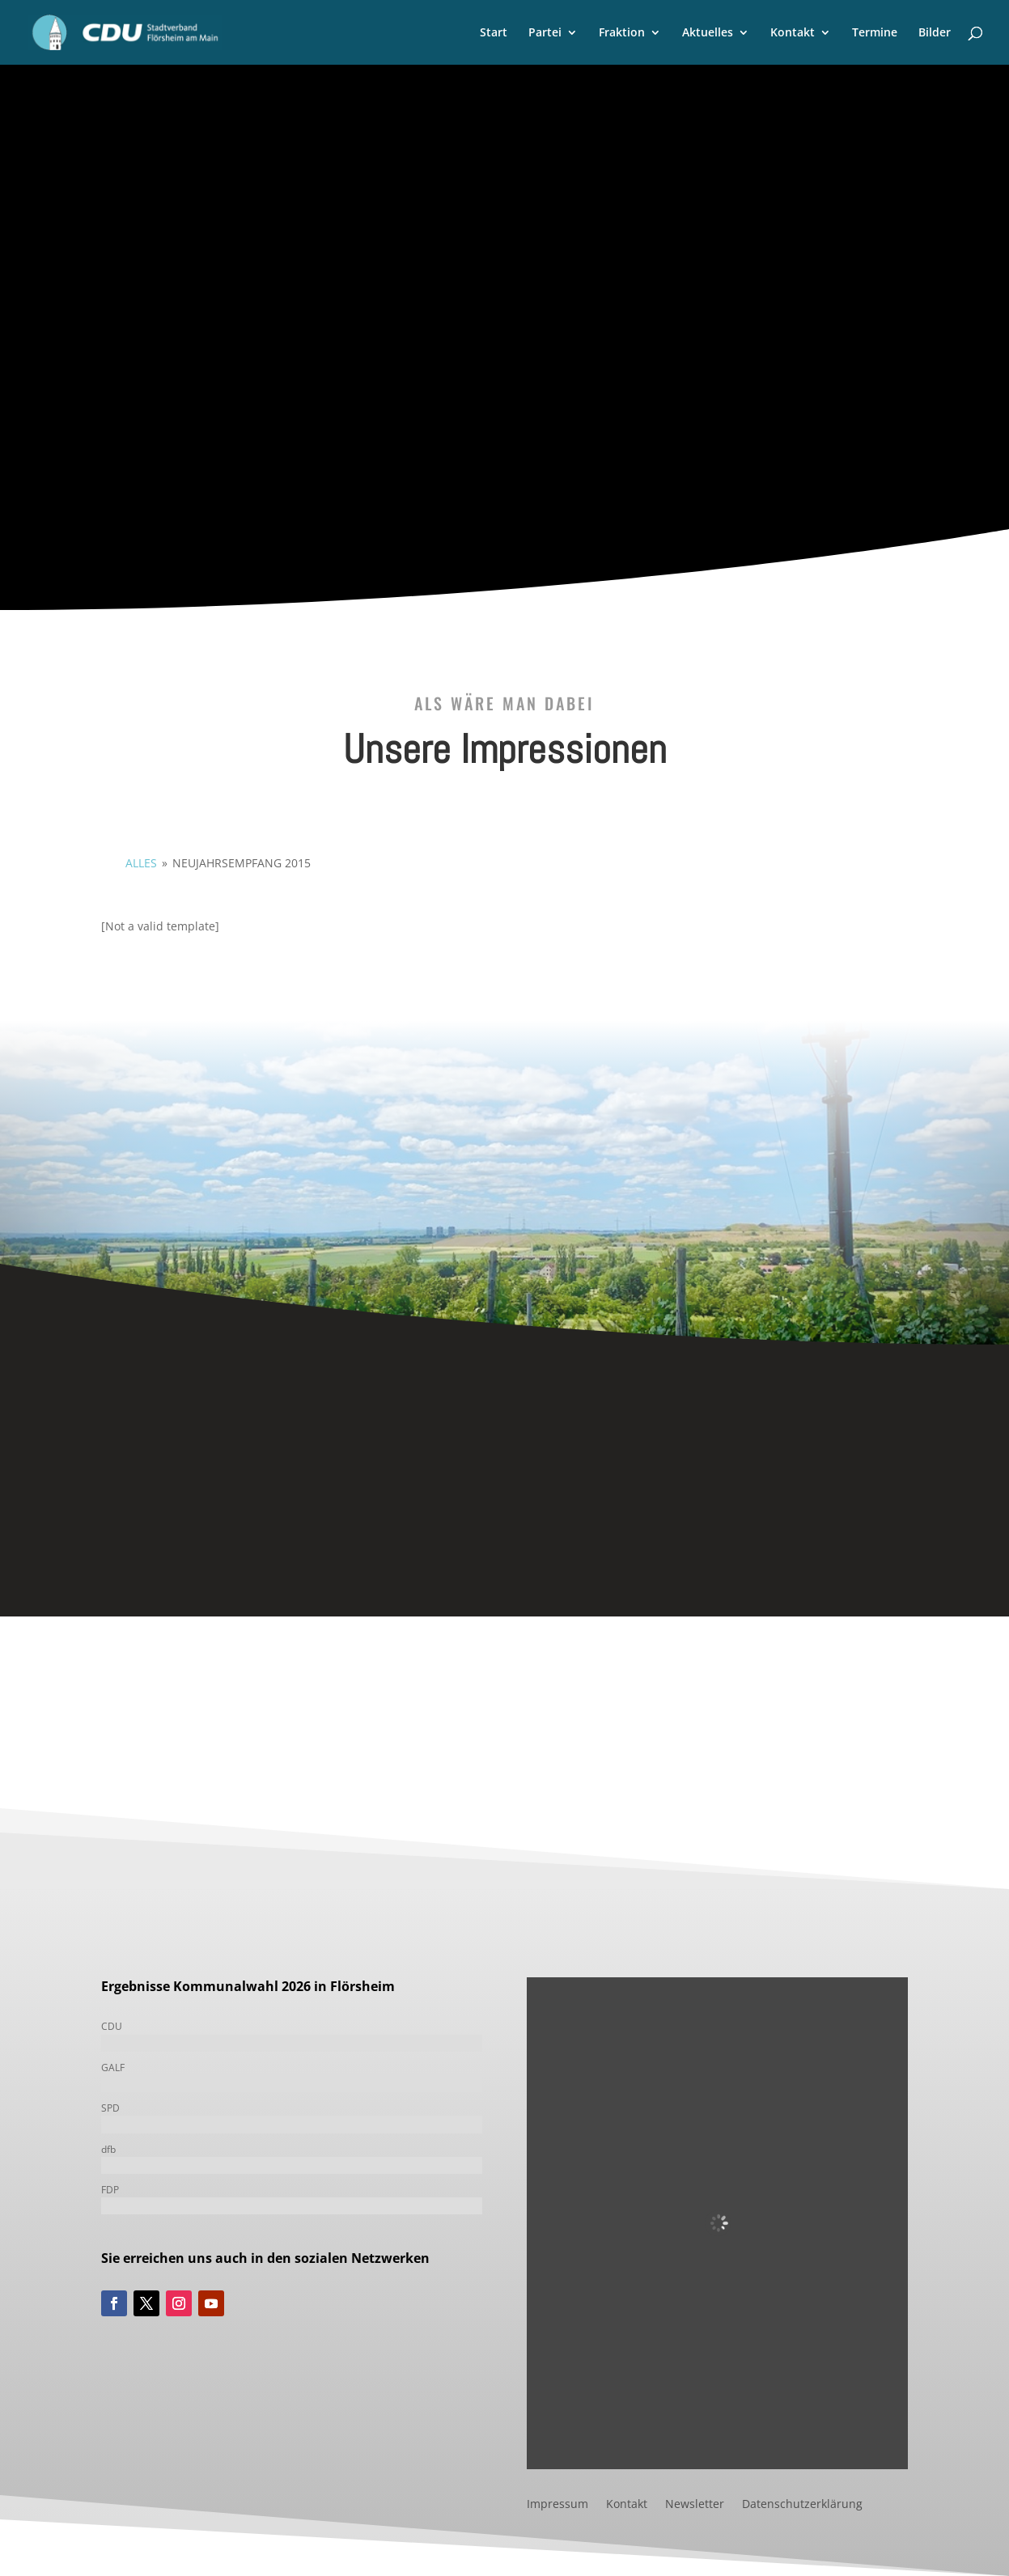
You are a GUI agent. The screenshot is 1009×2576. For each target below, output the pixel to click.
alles (141, 863)
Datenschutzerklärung (802, 2504)
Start (493, 33)
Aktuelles (707, 33)
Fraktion (622, 33)
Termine (874, 33)
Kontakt (792, 33)
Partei (545, 33)
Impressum (557, 2504)
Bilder (934, 33)
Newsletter (694, 2504)
